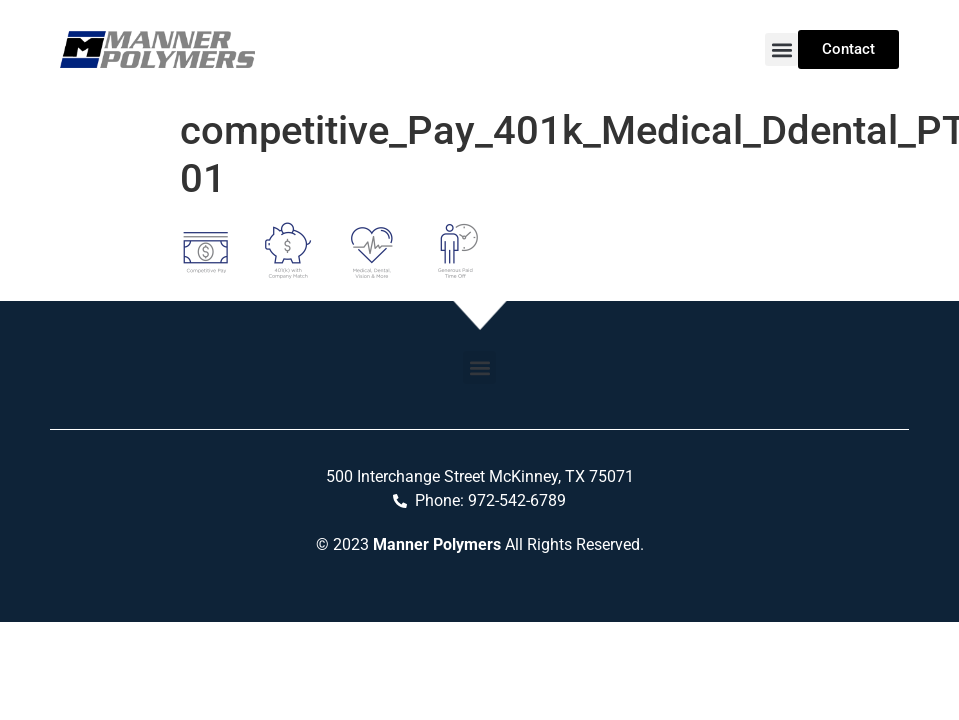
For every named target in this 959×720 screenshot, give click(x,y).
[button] (781, 49)
